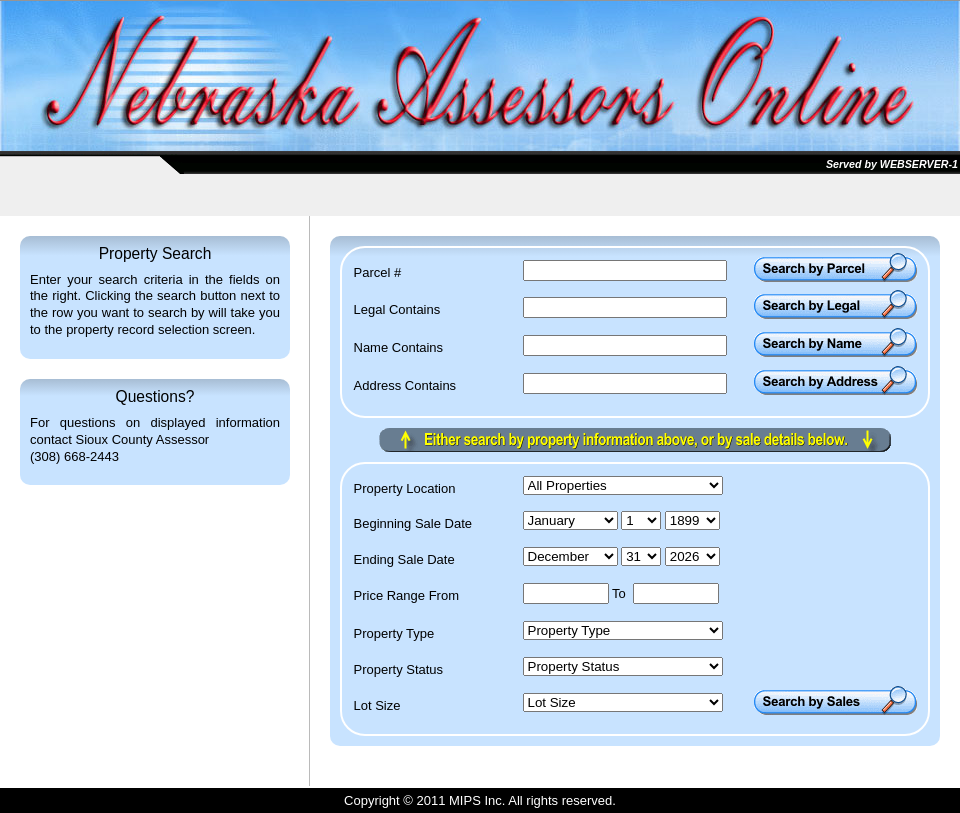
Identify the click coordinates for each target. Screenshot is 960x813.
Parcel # (378, 273)
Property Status (399, 670)
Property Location (405, 489)
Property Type (394, 634)
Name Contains (399, 348)
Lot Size (377, 706)
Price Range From (406, 596)
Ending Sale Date (404, 560)
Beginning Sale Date (413, 524)
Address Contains (405, 386)
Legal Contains (397, 310)
